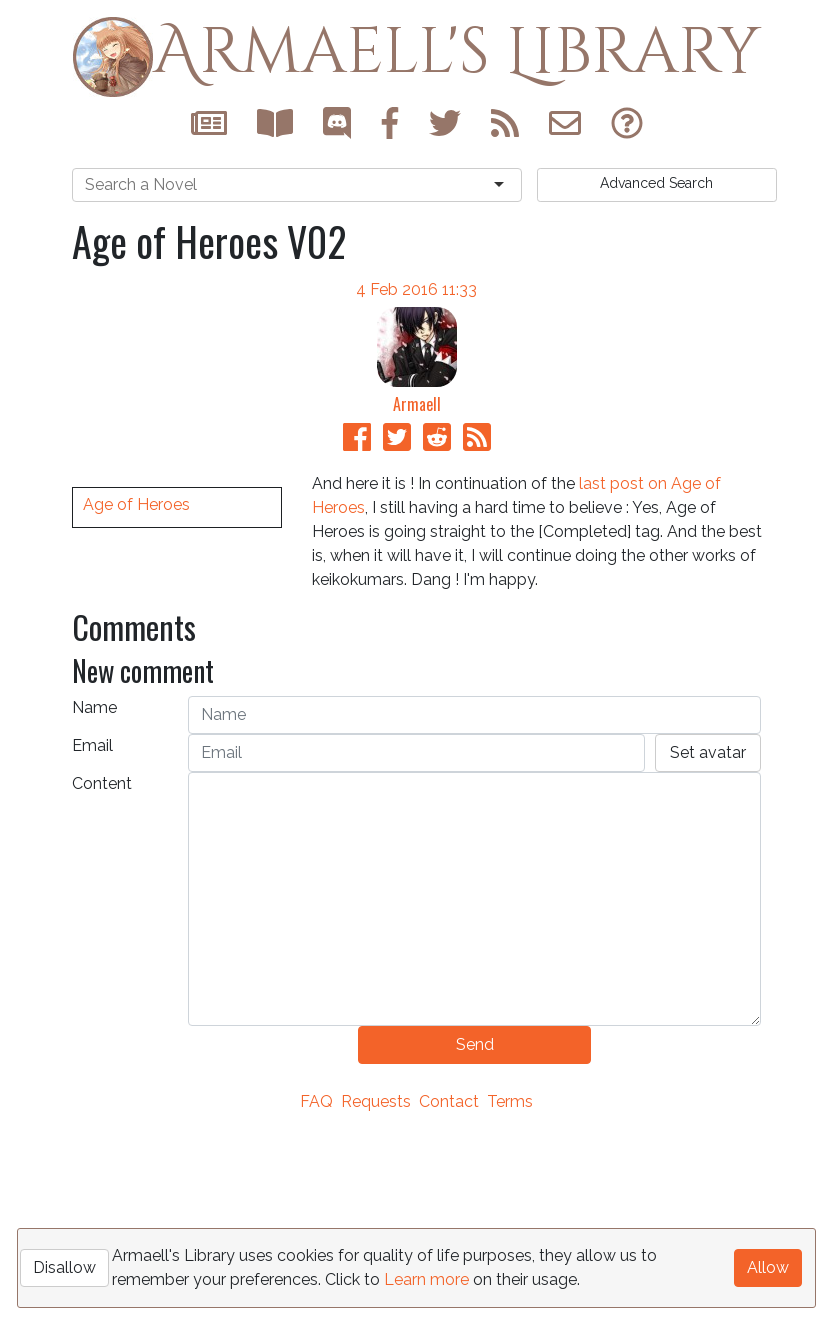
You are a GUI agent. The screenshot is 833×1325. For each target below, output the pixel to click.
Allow (768, 1267)
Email (92, 935)
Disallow (64, 1267)
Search (656, 183)
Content (102, 973)
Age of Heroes (136, 759)
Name (94, 897)
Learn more (426, 1279)
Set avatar (708, 942)
